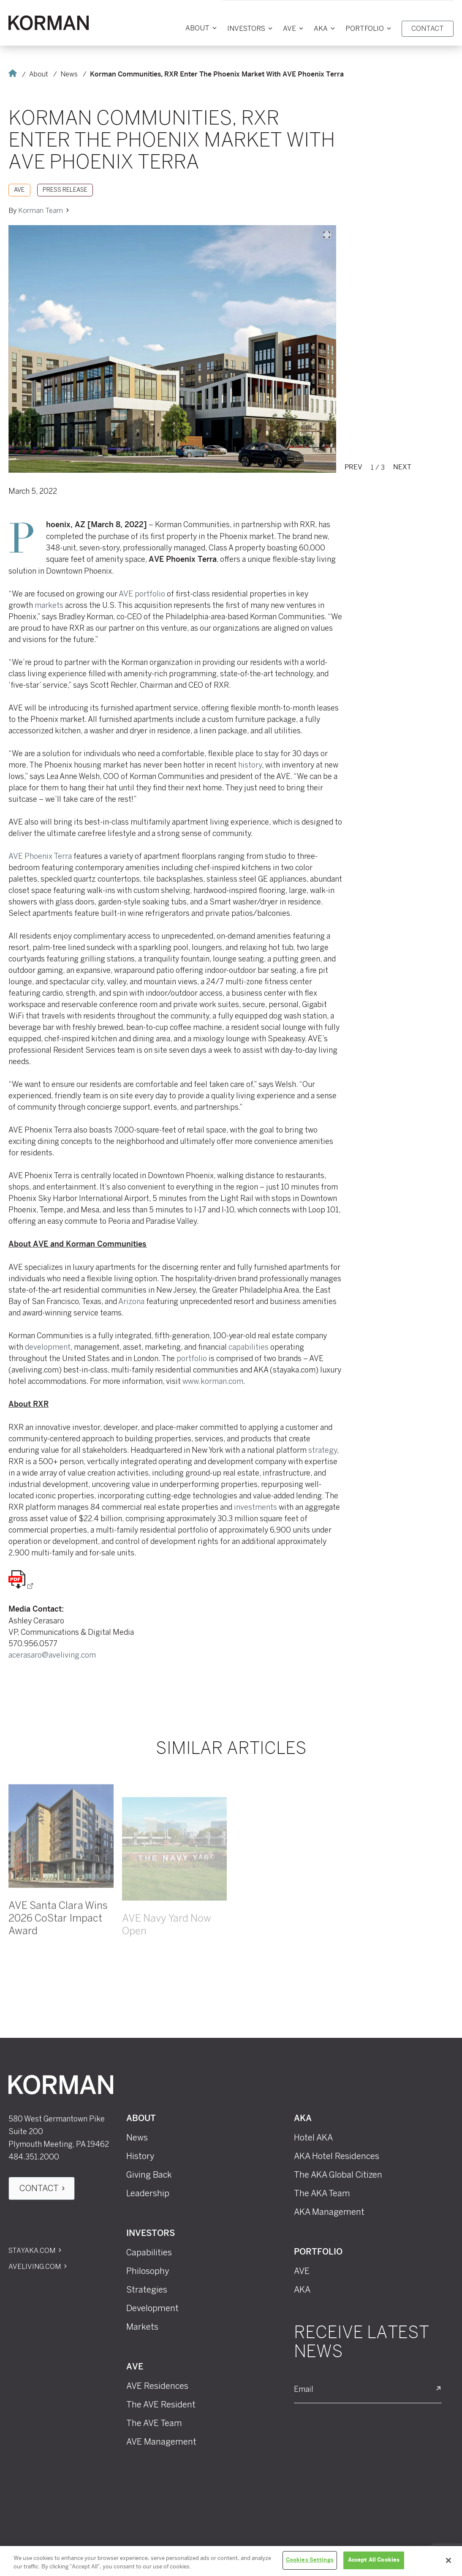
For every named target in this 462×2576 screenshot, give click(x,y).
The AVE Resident (161, 2404)
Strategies (146, 2290)
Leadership (147, 2193)
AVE (19, 189)
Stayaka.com (31, 2251)
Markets (142, 2327)
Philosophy (147, 2271)
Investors (150, 2234)
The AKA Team (322, 2193)
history (250, 765)
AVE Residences (157, 2386)
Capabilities (149, 2252)
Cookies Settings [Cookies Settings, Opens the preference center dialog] (310, 2560)
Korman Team (40, 211)
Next (402, 467)
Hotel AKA (313, 2137)
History (140, 2156)
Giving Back (149, 2175)
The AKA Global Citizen (338, 2175)
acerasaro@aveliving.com (52, 1655)
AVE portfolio (142, 594)
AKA (303, 2119)
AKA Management (329, 2212)
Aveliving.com (34, 2267)
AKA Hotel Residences (336, 2156)
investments (255, 1507)
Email (303, 2389)
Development (152, 2308)
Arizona (131, 1301)
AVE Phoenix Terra (40, 856)
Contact (39, 2188)
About (38, 74)
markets (49, 605)
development (48, 1347)
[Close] (448, 2560)
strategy (322, 1450)
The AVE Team (154, 2423)
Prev (353, 467)
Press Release (65, 189)
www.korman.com (212, 1381)
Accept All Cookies (373, 2560)
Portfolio (318, 2252)
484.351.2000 (33, 2157)
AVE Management (161, 2442)
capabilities (248, 1347)
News (69, 74)
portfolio (192, 1358)
